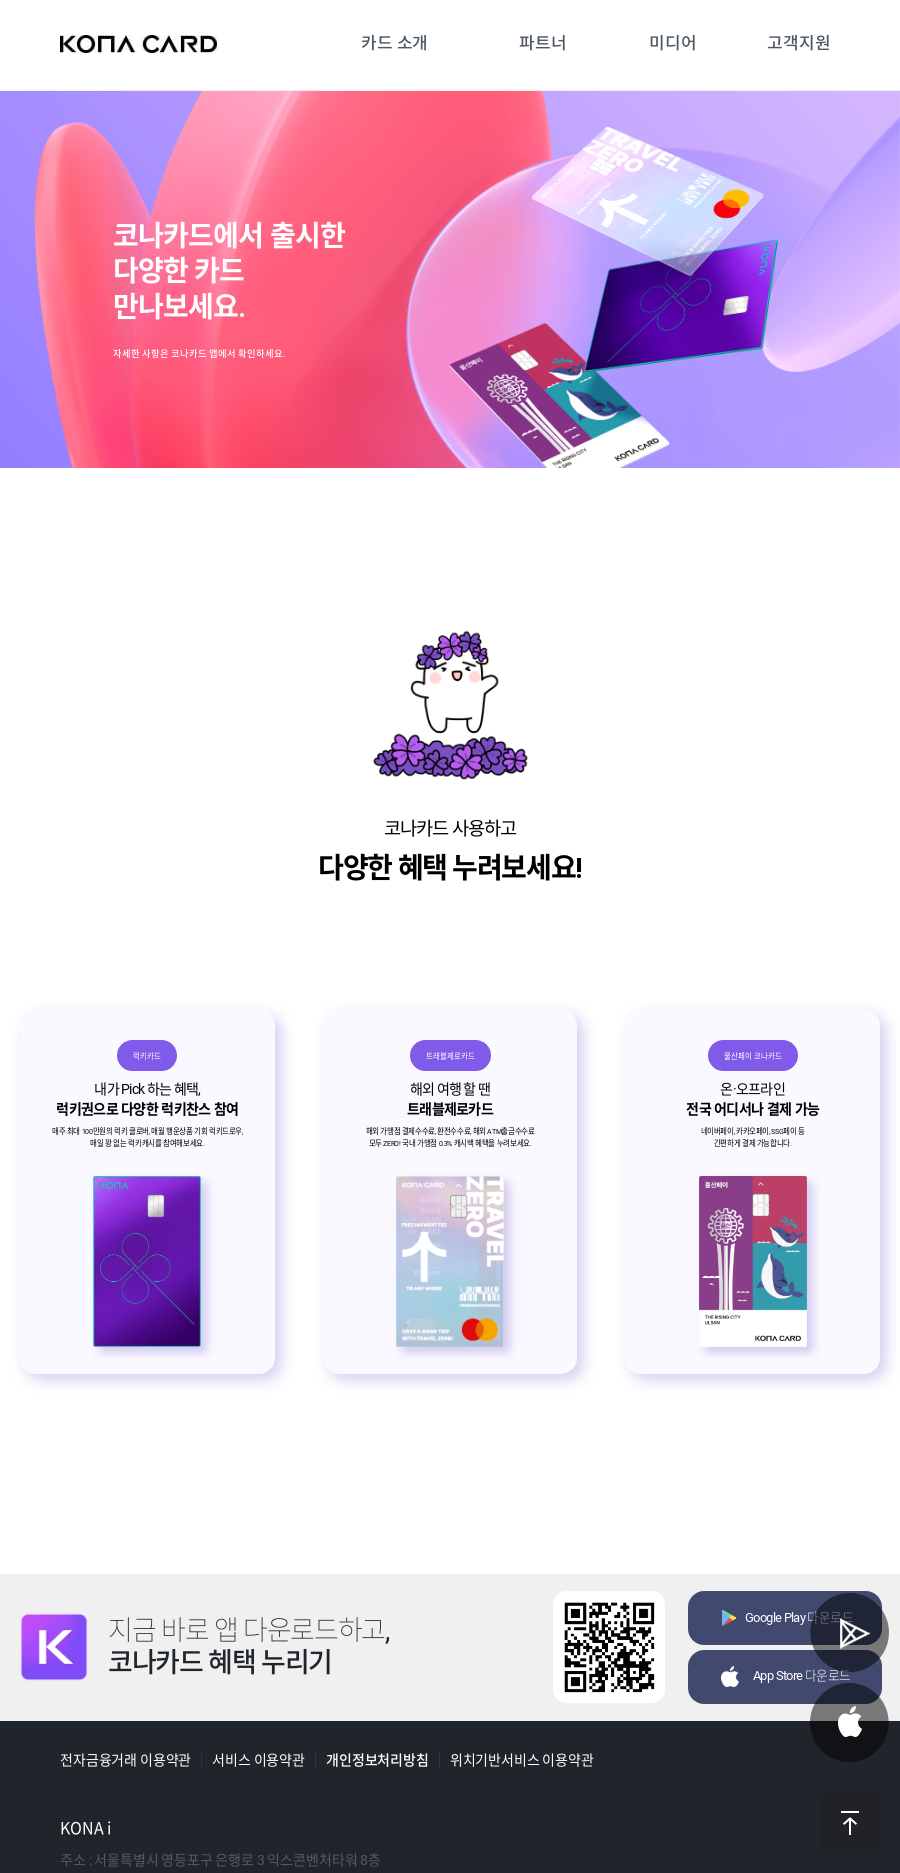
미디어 (673, 43)
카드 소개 (394, 43)
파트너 (543, 43)
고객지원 (798, 43)
